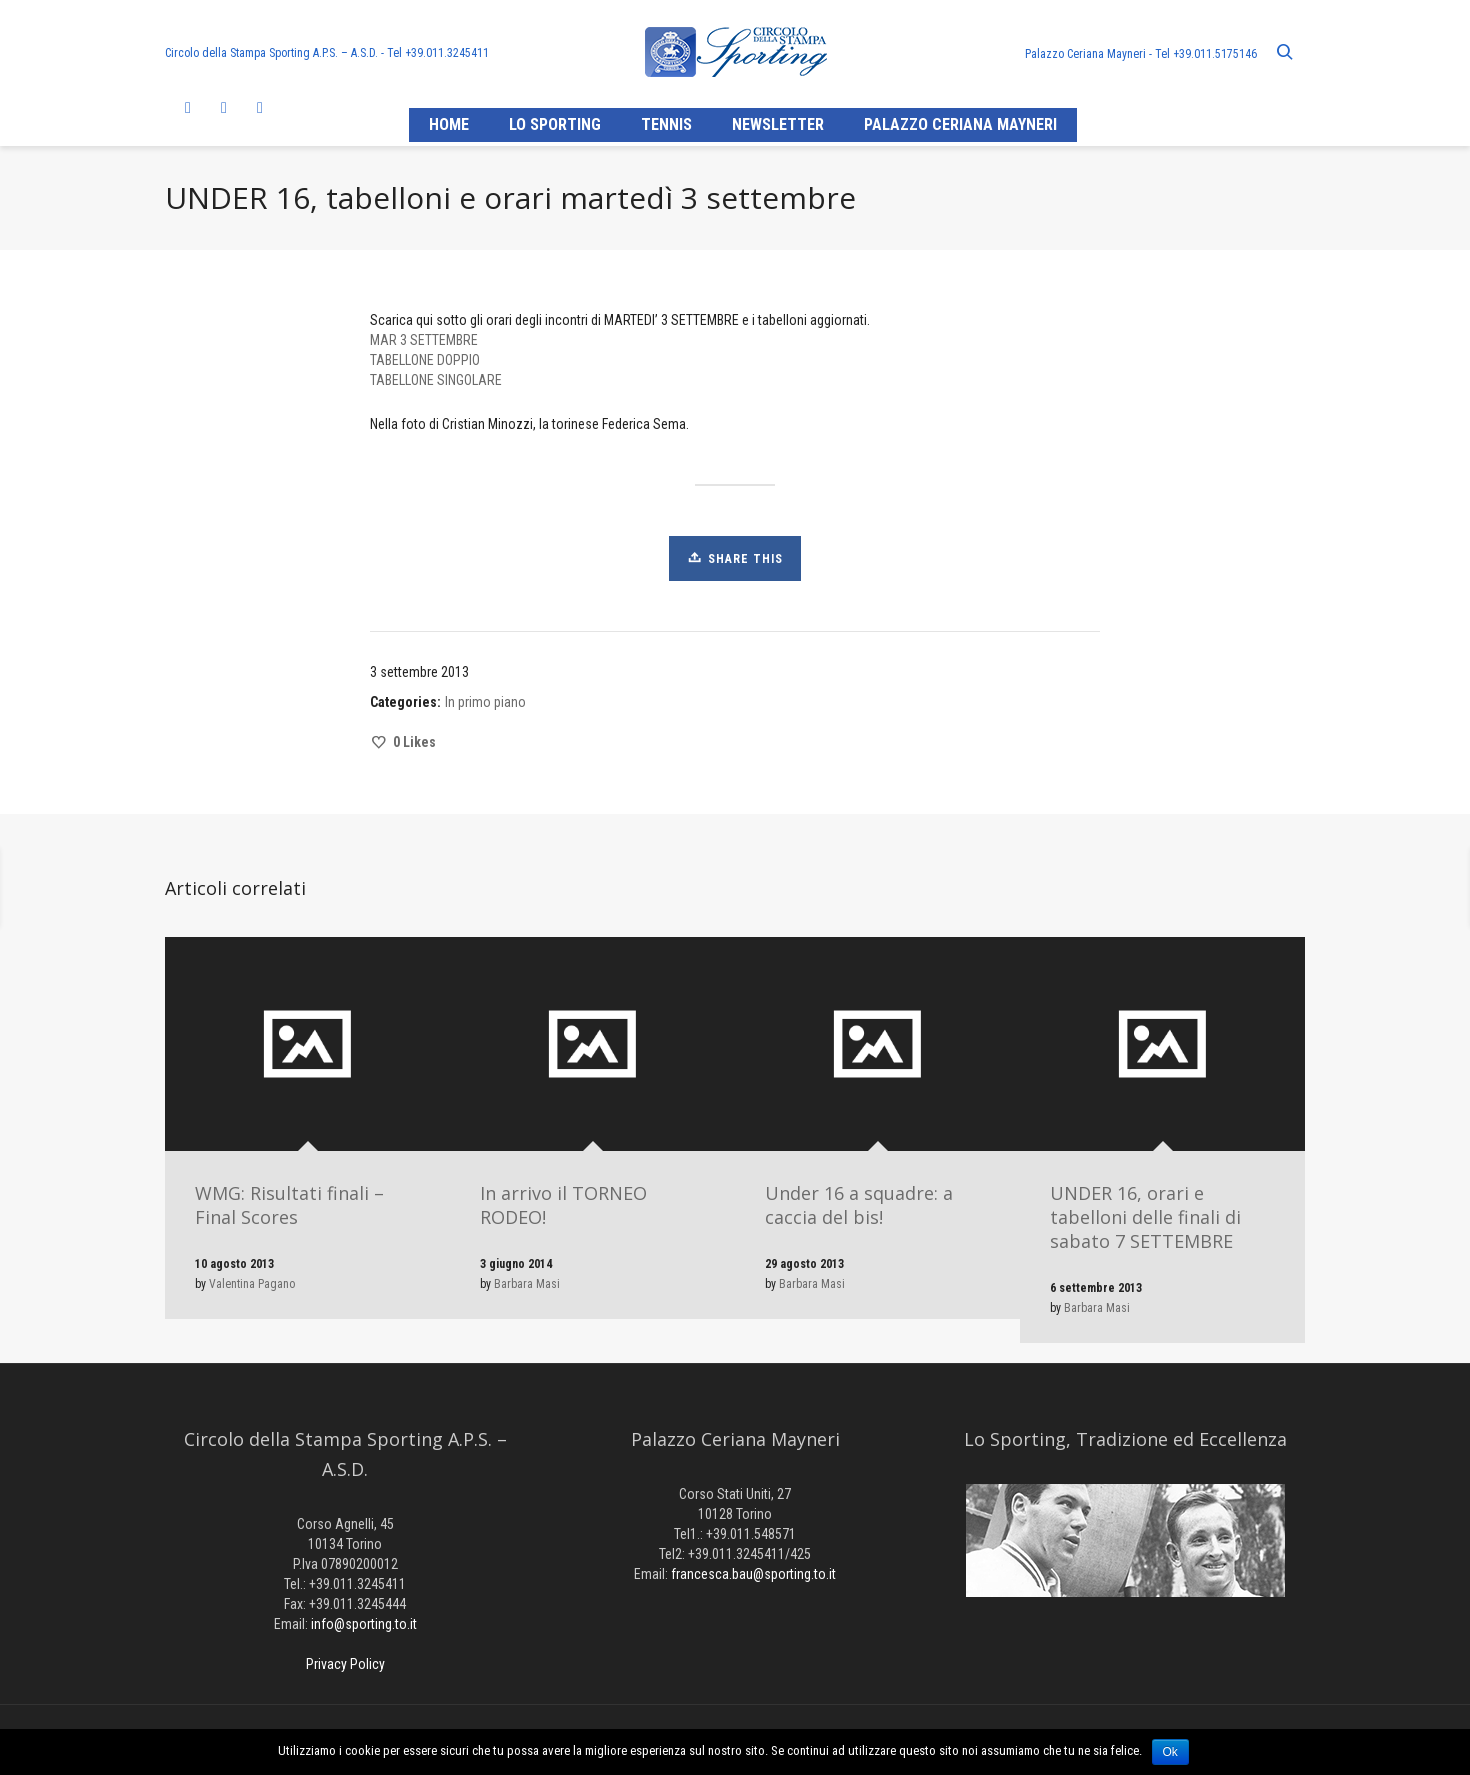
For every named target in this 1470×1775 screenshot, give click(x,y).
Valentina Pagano (252, 1284)
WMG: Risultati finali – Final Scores (289, 1205)
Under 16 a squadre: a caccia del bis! (859, 1205)
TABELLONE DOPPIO (425, 360)
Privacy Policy (345, 1664)
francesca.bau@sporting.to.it (753, 1574)
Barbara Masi (527, 1284)
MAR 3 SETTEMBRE (424, 340)
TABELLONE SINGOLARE (436, 380)
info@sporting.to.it (364, 1624)
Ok (1170, 1752)
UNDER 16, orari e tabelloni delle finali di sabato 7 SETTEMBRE (1145, 1217)
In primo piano (485, 702)
